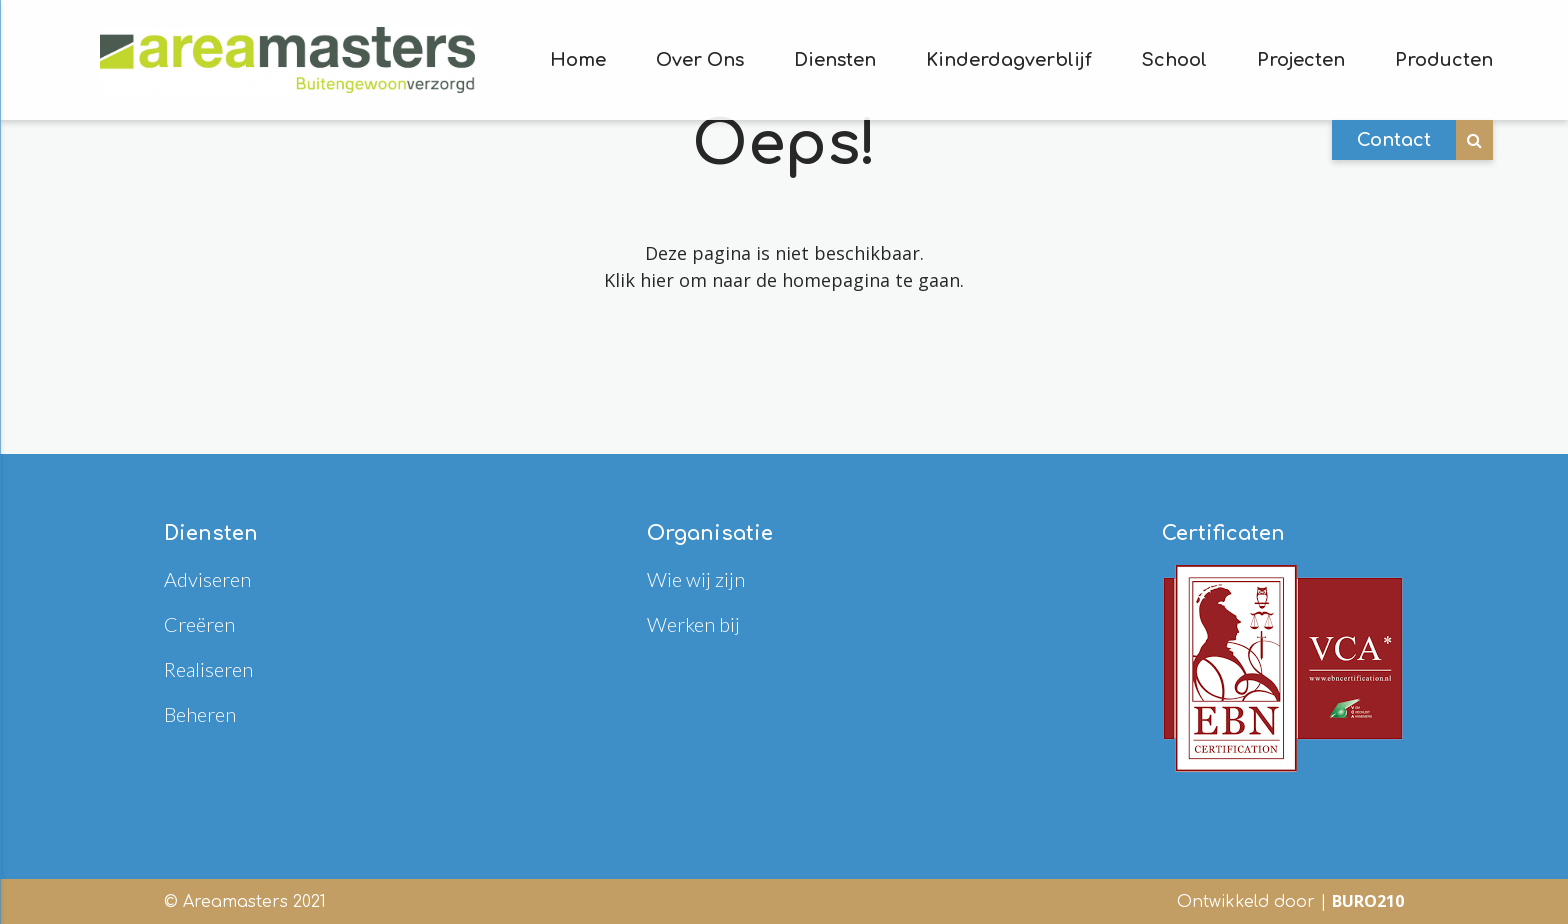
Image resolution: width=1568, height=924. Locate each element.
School (1174, 60)
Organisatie (710, 533)
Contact (1394, 140)
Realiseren (208, 669)
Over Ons (700, 60)
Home (578, 60)
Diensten (835, 60)
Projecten (1301, 60)
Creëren (199, 624)
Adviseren (207, 579)
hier (657, 280)
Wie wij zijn (696, 579)
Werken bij (693, 624)
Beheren (200, 714)
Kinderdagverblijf (1009, 60)
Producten (1444, 60)
